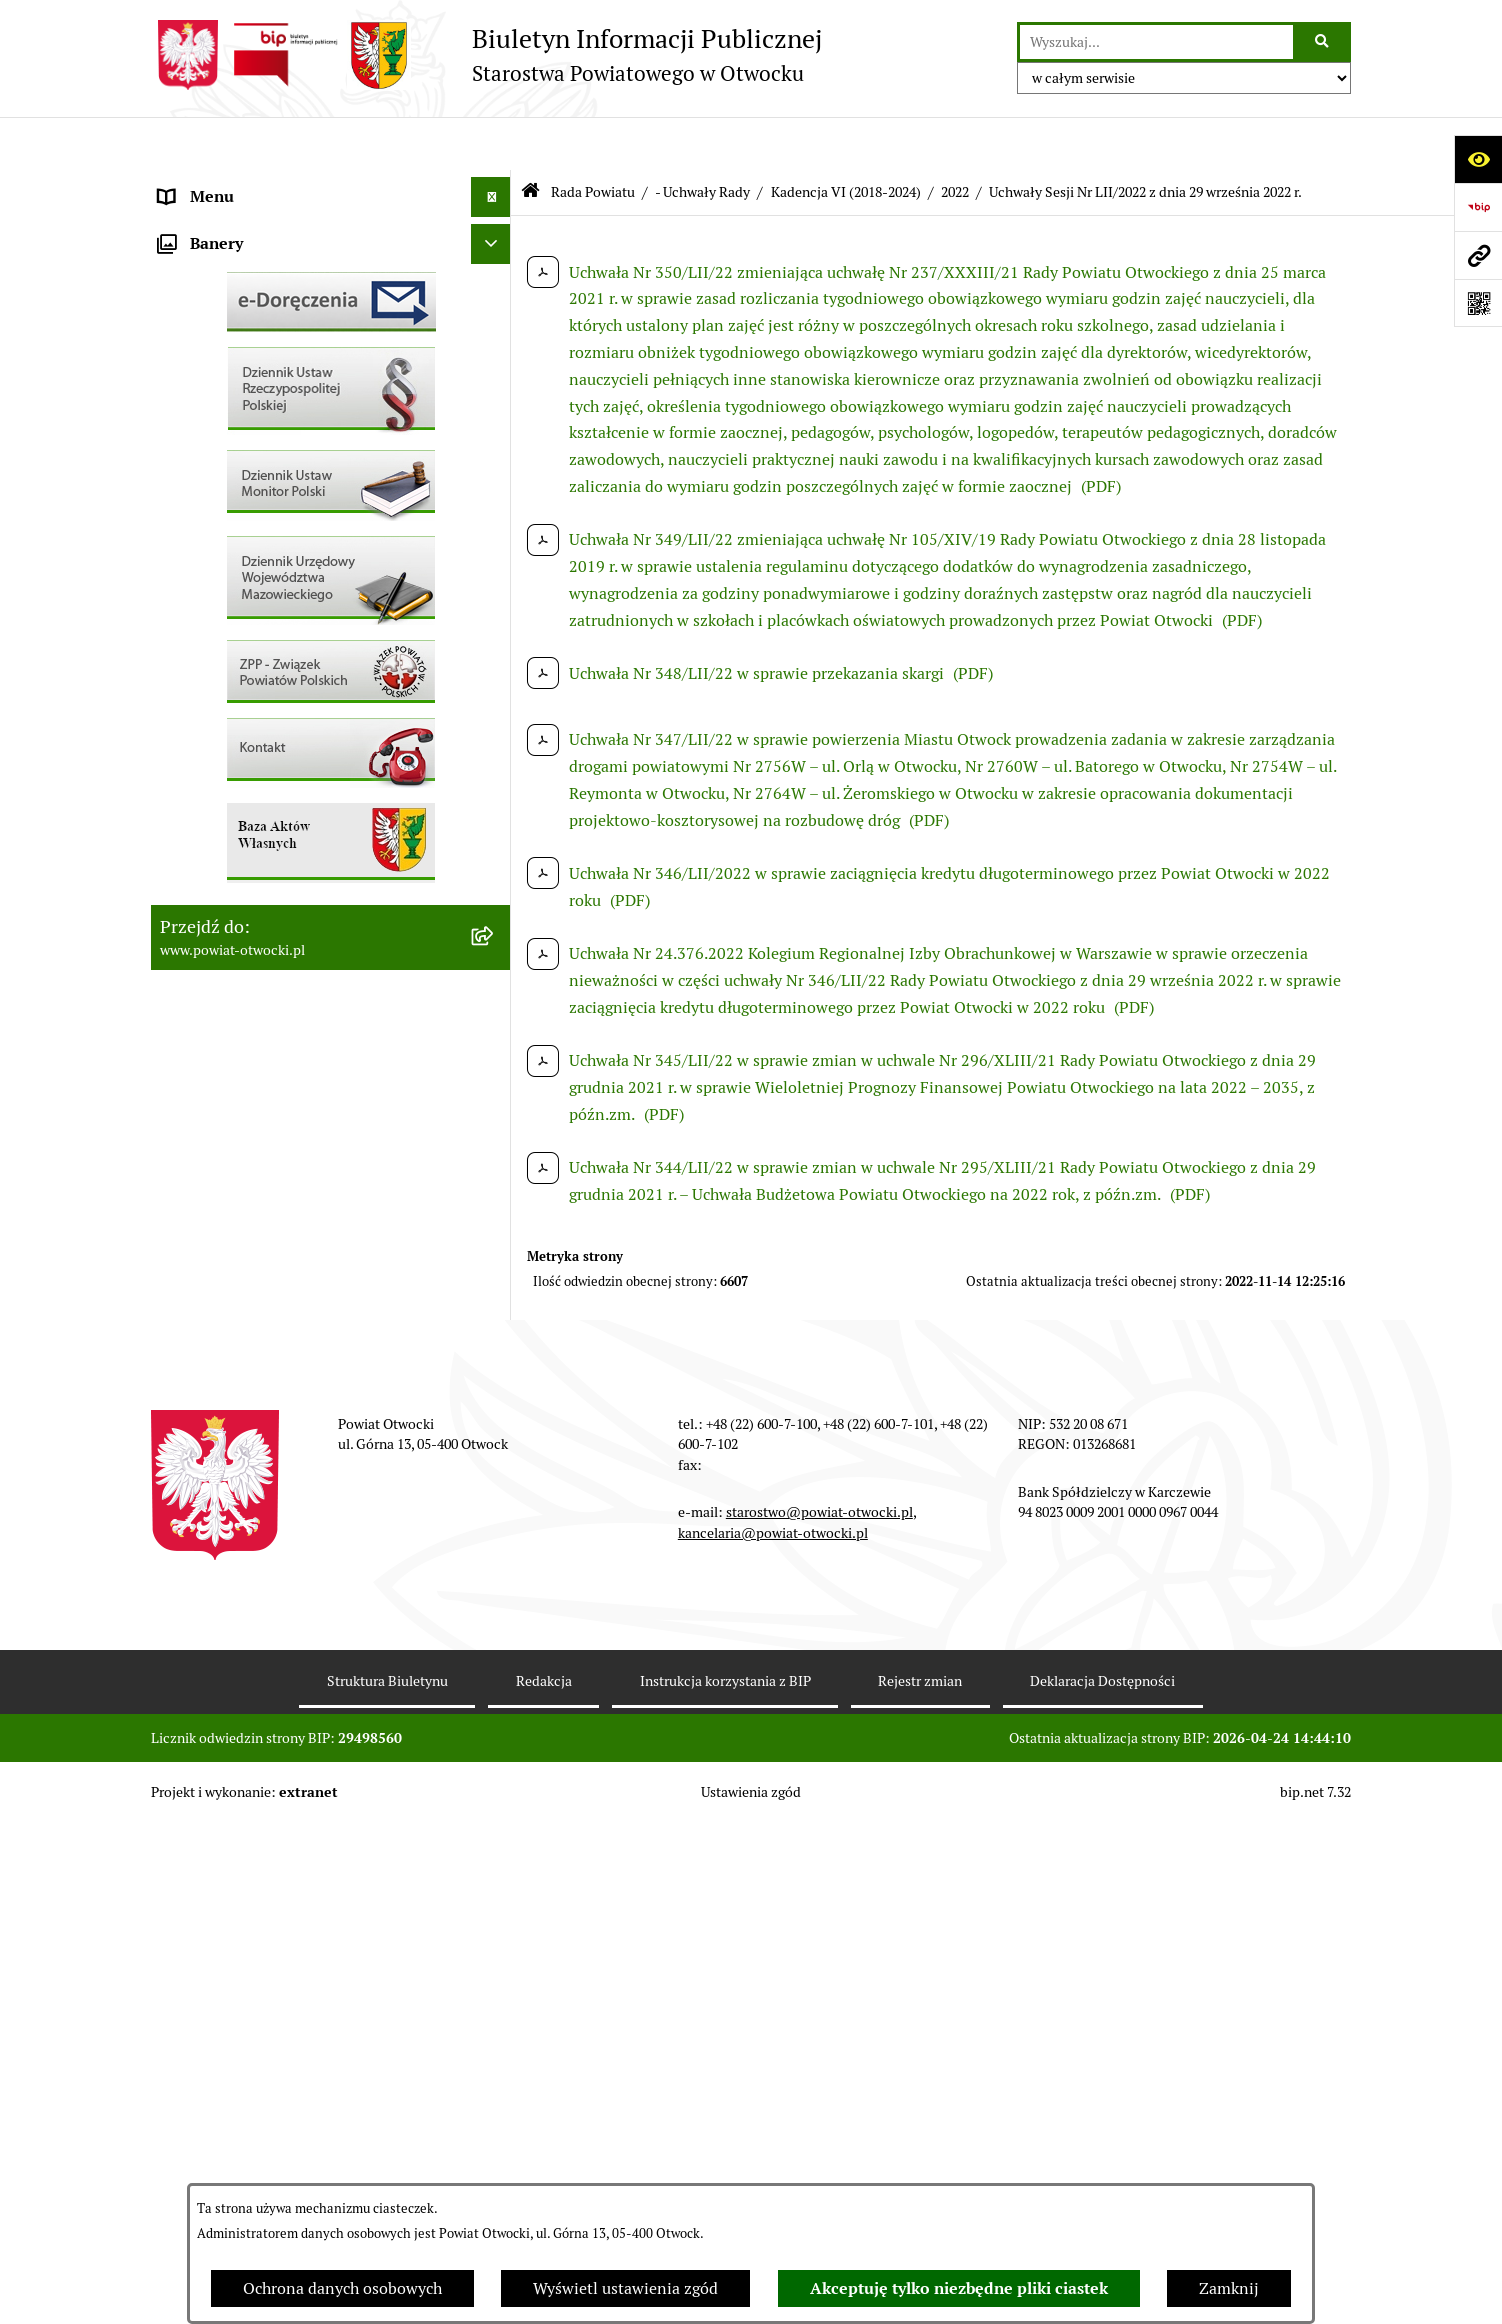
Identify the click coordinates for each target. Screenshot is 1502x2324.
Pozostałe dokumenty (236, 503)
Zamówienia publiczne (240, 783)
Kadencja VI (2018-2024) (846, 138)
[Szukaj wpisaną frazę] (1323, 42)
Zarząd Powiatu (215, 223)
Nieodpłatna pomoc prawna (258, 383)
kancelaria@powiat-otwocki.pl (773, 2033)
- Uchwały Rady (702, 138)
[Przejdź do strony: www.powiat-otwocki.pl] (1478, 255)
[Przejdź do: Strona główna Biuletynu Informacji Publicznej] (530, 139)
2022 (955, 138)
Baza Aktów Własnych (237, 1047)
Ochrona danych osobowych (342, 2288)
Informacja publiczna (235, 463)
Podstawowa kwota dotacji (254, 823)
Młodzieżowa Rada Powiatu (257, 263)
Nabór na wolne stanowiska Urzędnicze (300, 703)
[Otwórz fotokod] (1478, 303)
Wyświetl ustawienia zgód (625, 2288)
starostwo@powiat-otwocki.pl (819, 2013)
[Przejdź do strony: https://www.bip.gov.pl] (1478, 207)
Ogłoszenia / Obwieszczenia (259, 543)
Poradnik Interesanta (235, 303)
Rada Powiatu (208, 183)
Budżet (184, 943)
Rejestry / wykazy (221, 663)
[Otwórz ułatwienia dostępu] (1478, 159)
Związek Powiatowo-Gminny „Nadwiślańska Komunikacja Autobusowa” (311, 995)
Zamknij (1229, 2288)
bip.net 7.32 (1315, 2293)
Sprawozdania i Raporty (244, 623)
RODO (181, 423)
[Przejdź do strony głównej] (486, 55)
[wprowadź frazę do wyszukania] (1156, 42)
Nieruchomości (212, 743)
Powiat (184, 343)
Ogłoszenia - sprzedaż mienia (264, 583)
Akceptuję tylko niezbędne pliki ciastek (959, 2288)
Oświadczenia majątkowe (249, 903)
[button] (495, 264)
